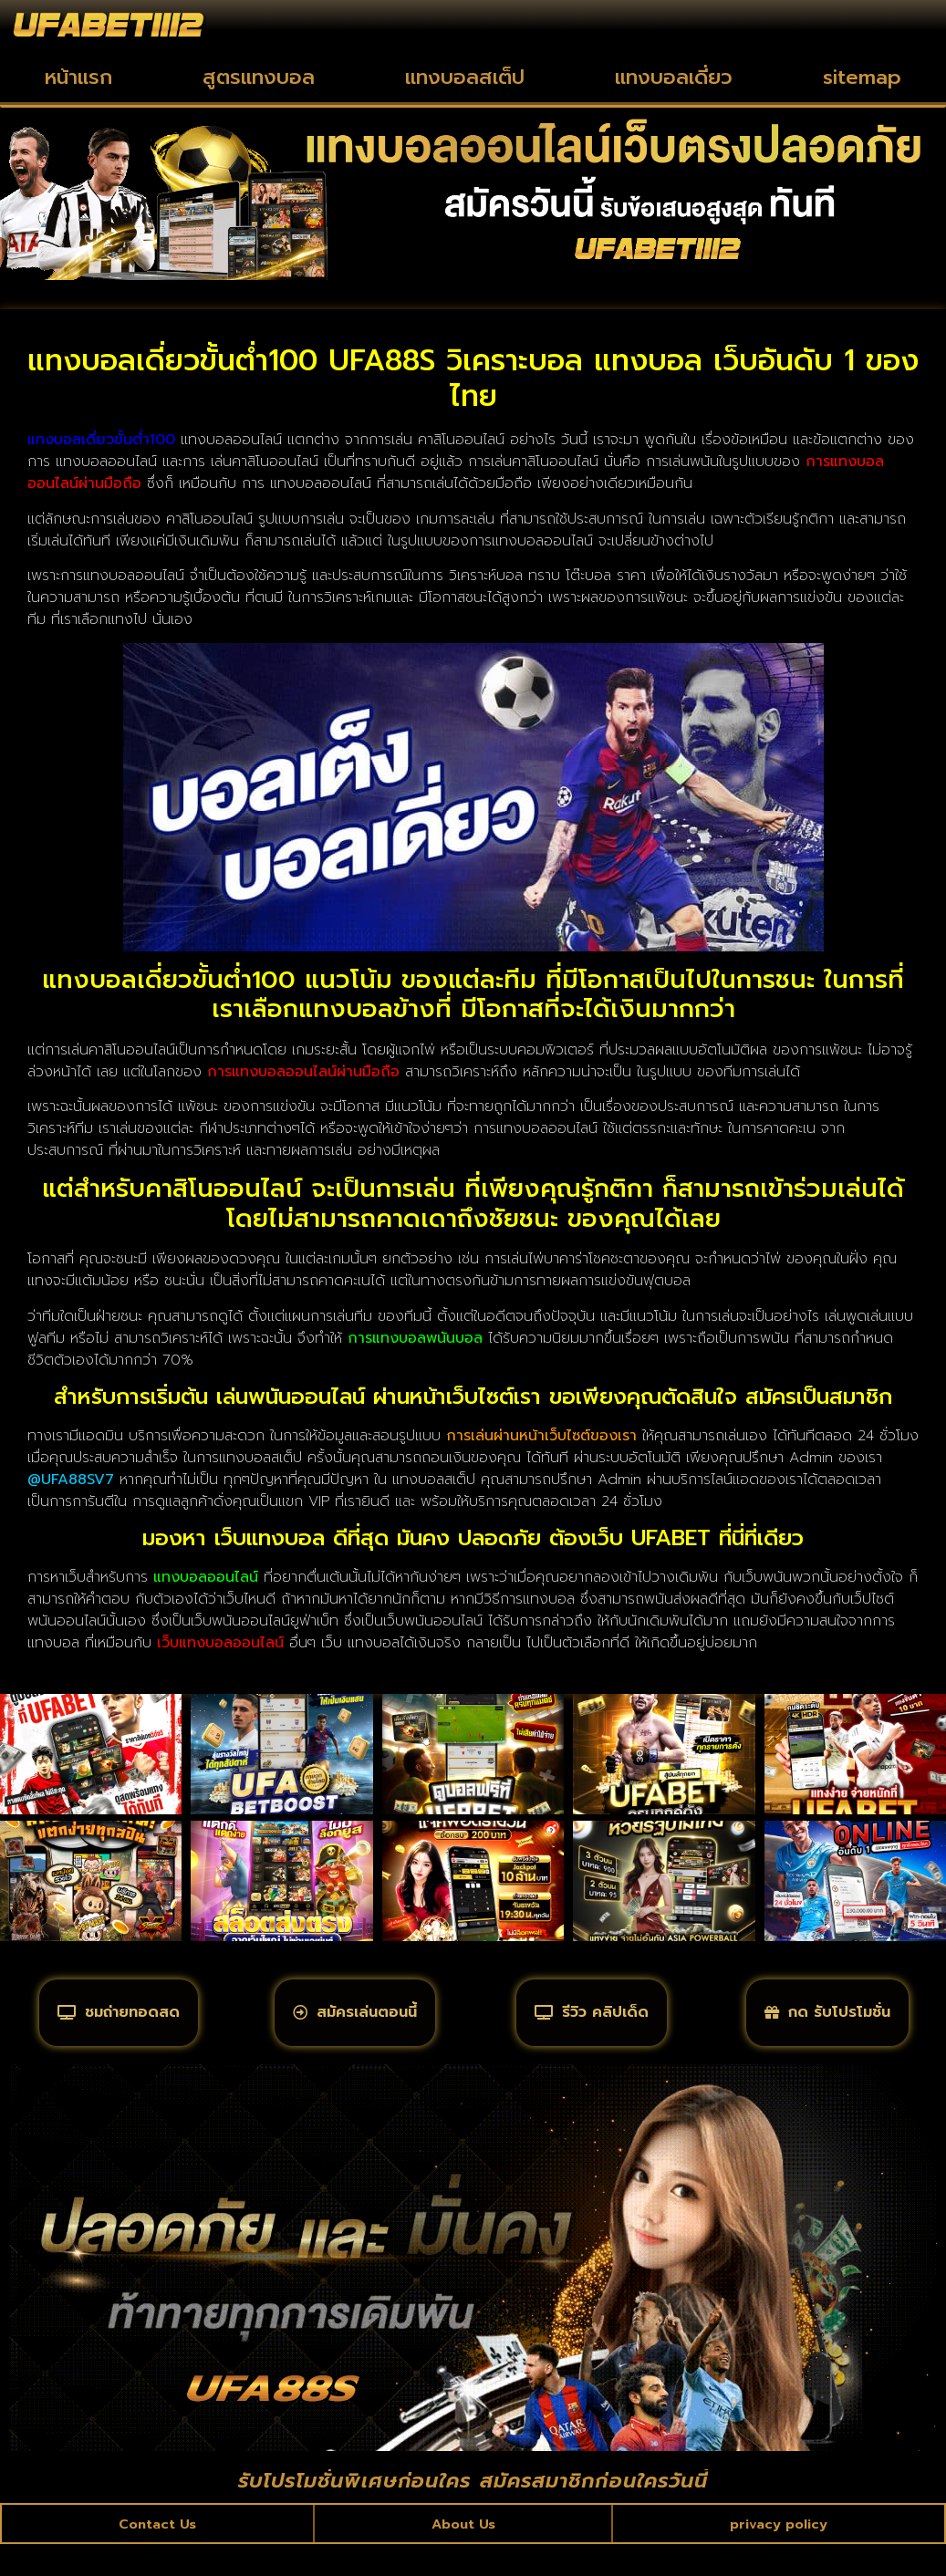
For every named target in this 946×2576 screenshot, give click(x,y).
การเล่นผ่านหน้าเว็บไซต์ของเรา (541, 1436)
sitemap (862, 77)
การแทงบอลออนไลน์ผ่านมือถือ (303, 1072)
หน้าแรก (78, 77)
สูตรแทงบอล (259, 77)
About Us (463, 2552)
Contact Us (158, 2552)
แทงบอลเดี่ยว (674, 77)
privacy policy (777, 2552)
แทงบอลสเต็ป (465, 77)
